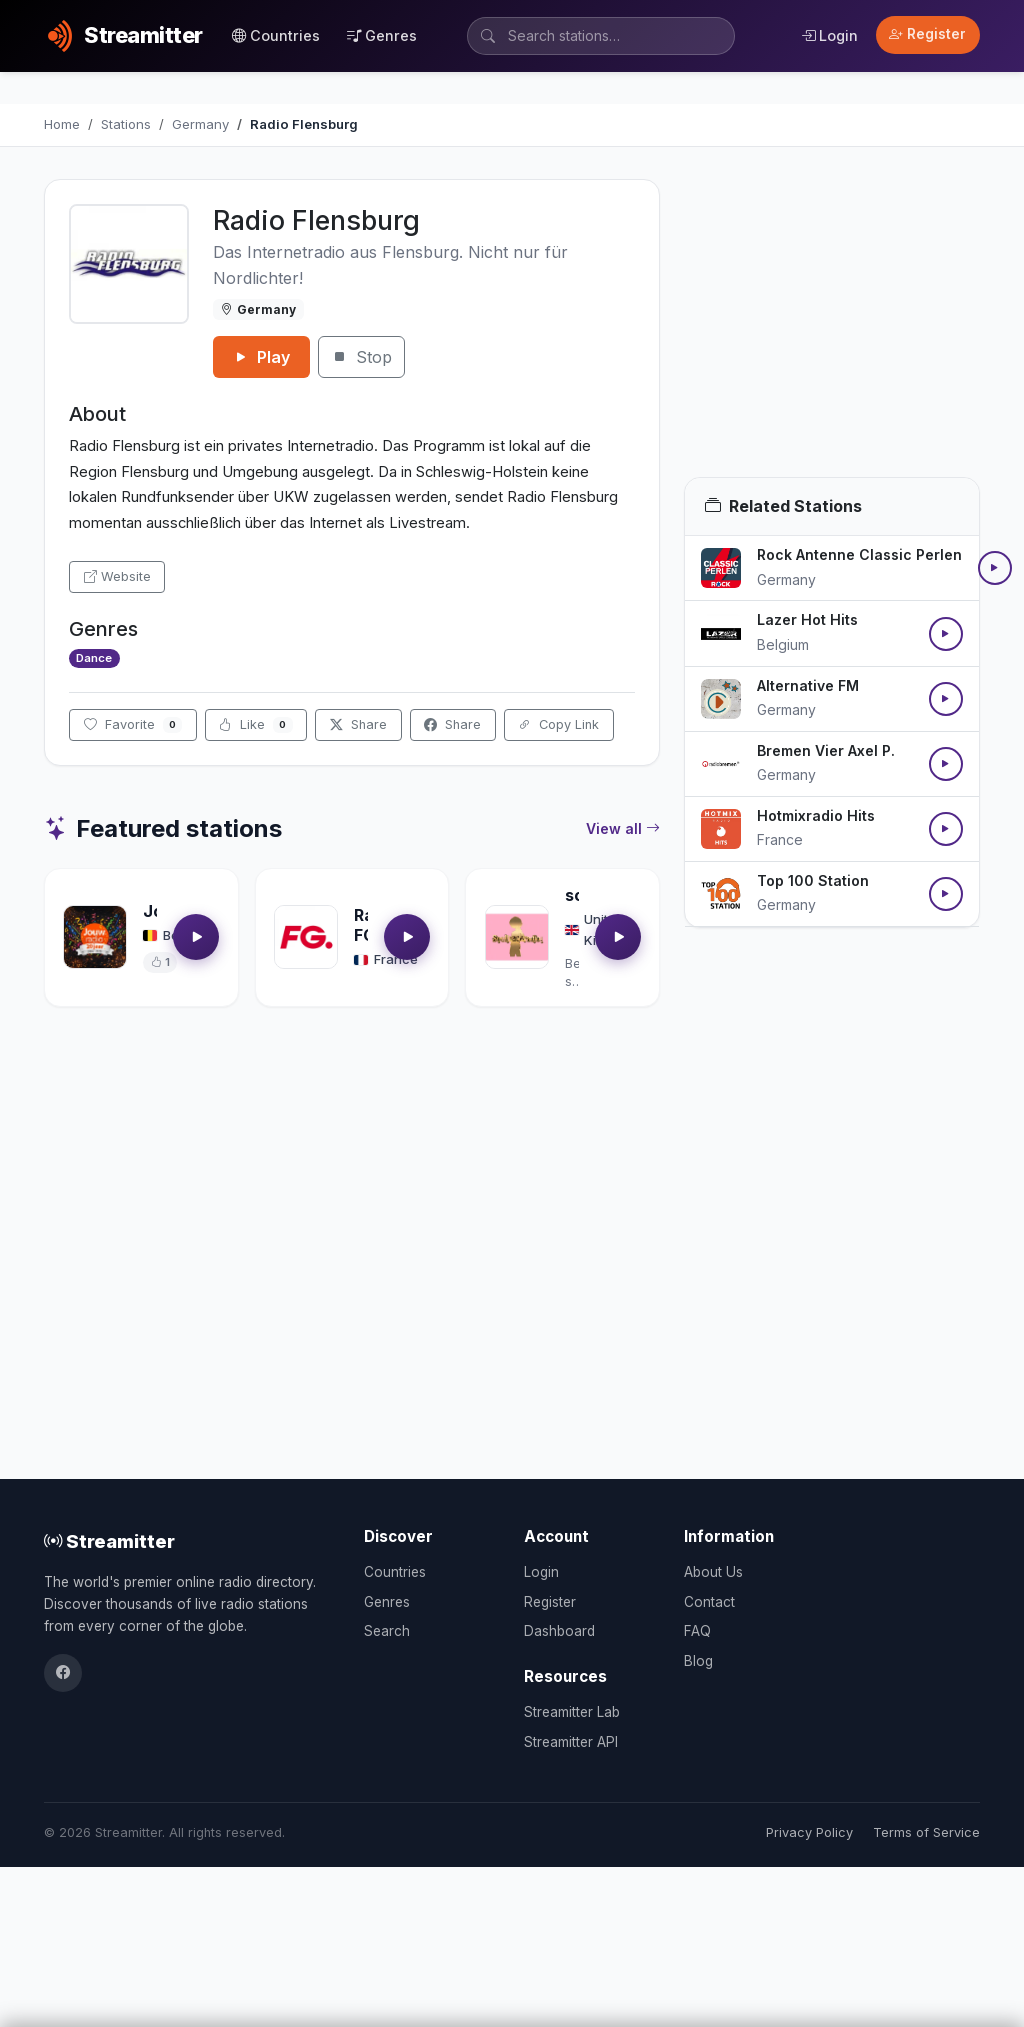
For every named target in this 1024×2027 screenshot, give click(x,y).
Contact (709, 1602)
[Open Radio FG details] (306, 937)
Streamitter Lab (572, 1712)
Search (387, 1631)
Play (261, 357)
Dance (94, 658)
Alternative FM (808, 685)
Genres (382, 35)
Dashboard (559, 1631)
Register (927, 34)
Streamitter (109, 1541)
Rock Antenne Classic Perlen (859, 554)
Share (358, 724)
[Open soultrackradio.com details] (517, 937)
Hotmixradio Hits (816, 815)
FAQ (697, 1631)
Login (829, 35)
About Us (713, 1572)
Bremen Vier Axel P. (826, 750)
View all (623, 829)
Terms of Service (926, 1832)
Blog (698, 1661)
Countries (276, 35)
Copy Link (558, 724)
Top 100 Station (813, 880)
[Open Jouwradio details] (95, 937)
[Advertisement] (832, 328)
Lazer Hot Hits (807, 619)
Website (117, 576)
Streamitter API (571, 1742)
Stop (361, 357)
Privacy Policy (809, 1832)
